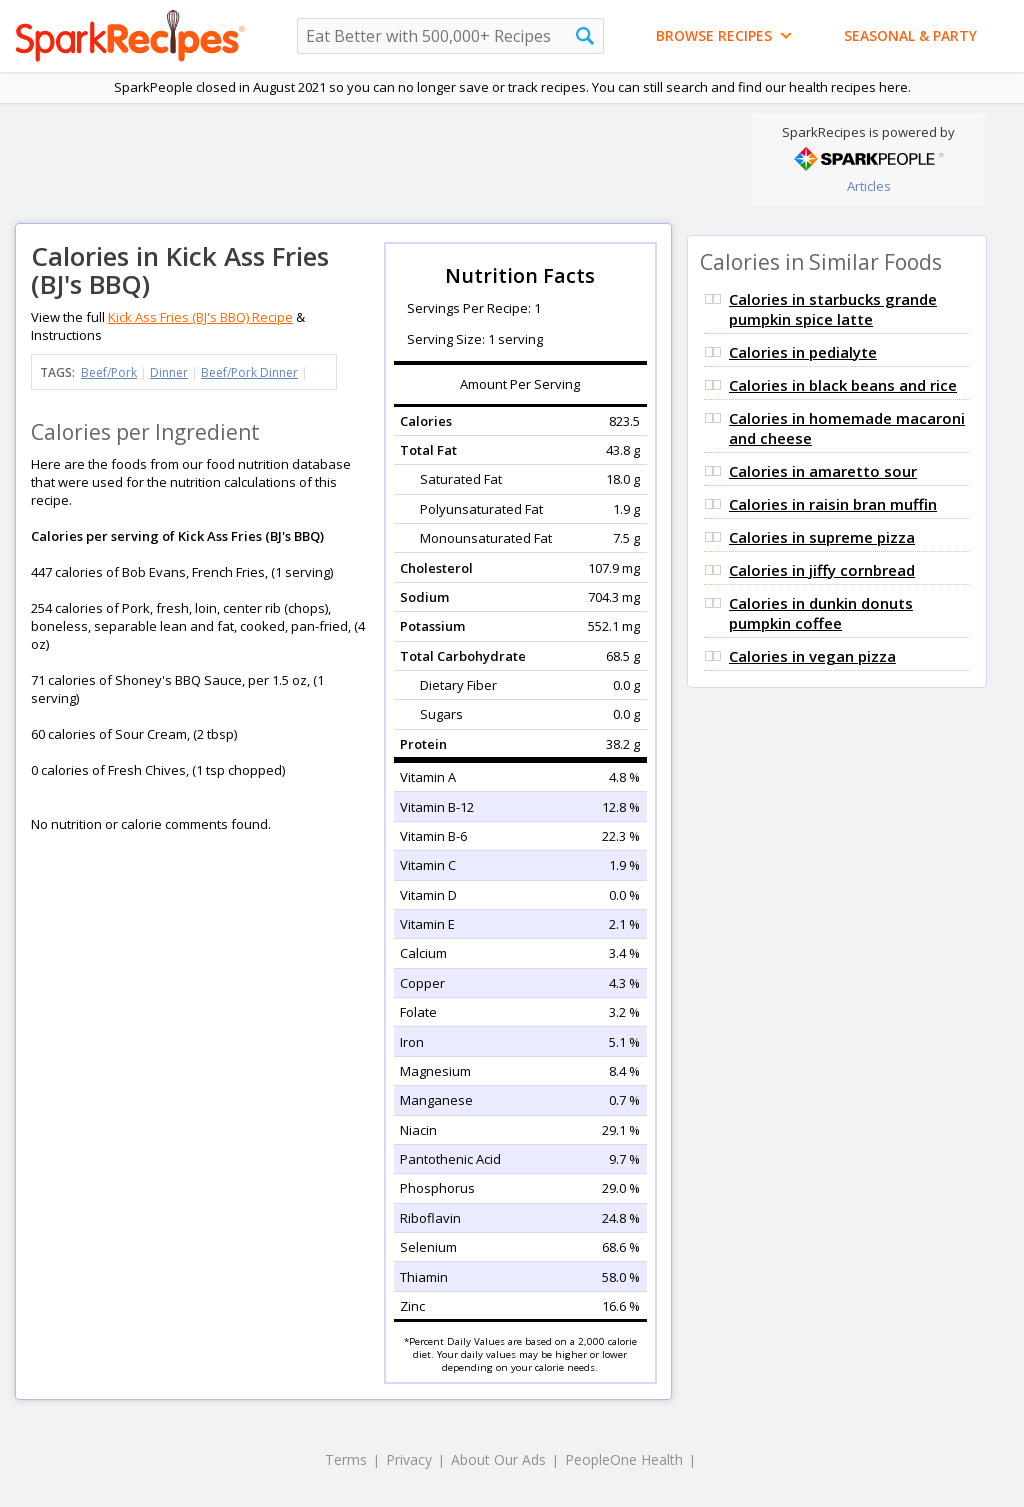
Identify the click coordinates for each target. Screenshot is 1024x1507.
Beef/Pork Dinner (249, 372)
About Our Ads (498, 1459)
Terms (346, 1459)
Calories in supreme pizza (822, 537)
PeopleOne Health (624, 1459)
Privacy (409, 1459)
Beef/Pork (109, 372)
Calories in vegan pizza (812, 656)
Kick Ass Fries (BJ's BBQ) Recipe (200, 317)
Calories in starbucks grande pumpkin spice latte (833, 309)
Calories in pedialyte (803, 352)
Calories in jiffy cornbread (822, 570)
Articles (869, 186)
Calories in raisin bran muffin (833, 504)
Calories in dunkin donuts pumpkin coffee (821, 613)
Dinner (169, 372)
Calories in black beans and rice (843, 385)
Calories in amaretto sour (823, 471)
